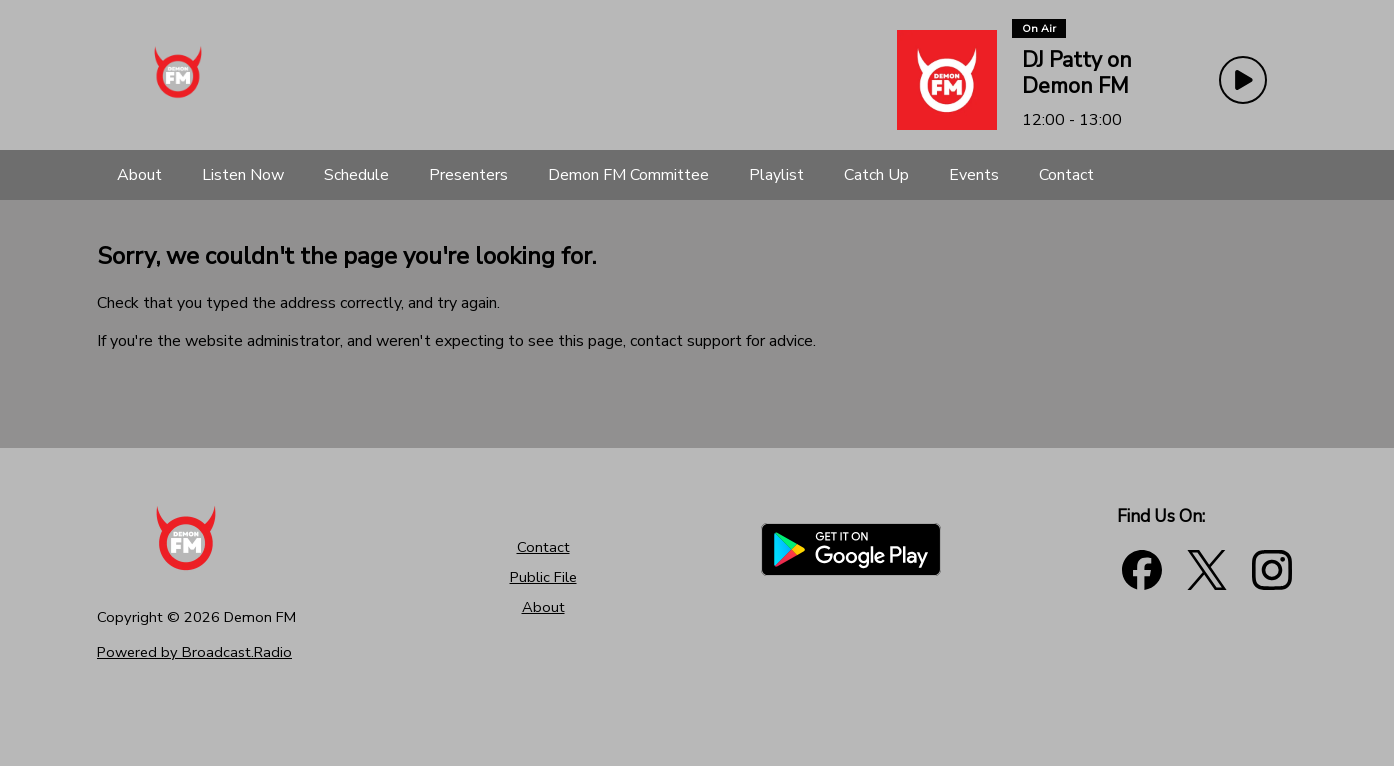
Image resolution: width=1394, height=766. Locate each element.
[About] (139, 175)
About (543, 607)
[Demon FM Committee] (628, 175)
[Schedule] (356, 175)
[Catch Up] (876, 175)
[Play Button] (1243, 80)
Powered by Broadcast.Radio (194, 652)
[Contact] (1066, 175)
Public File (543, 577)
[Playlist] (776, 175)
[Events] (974, 175)
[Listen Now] (243, 175)
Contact (543, 547)
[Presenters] (468, 175)
